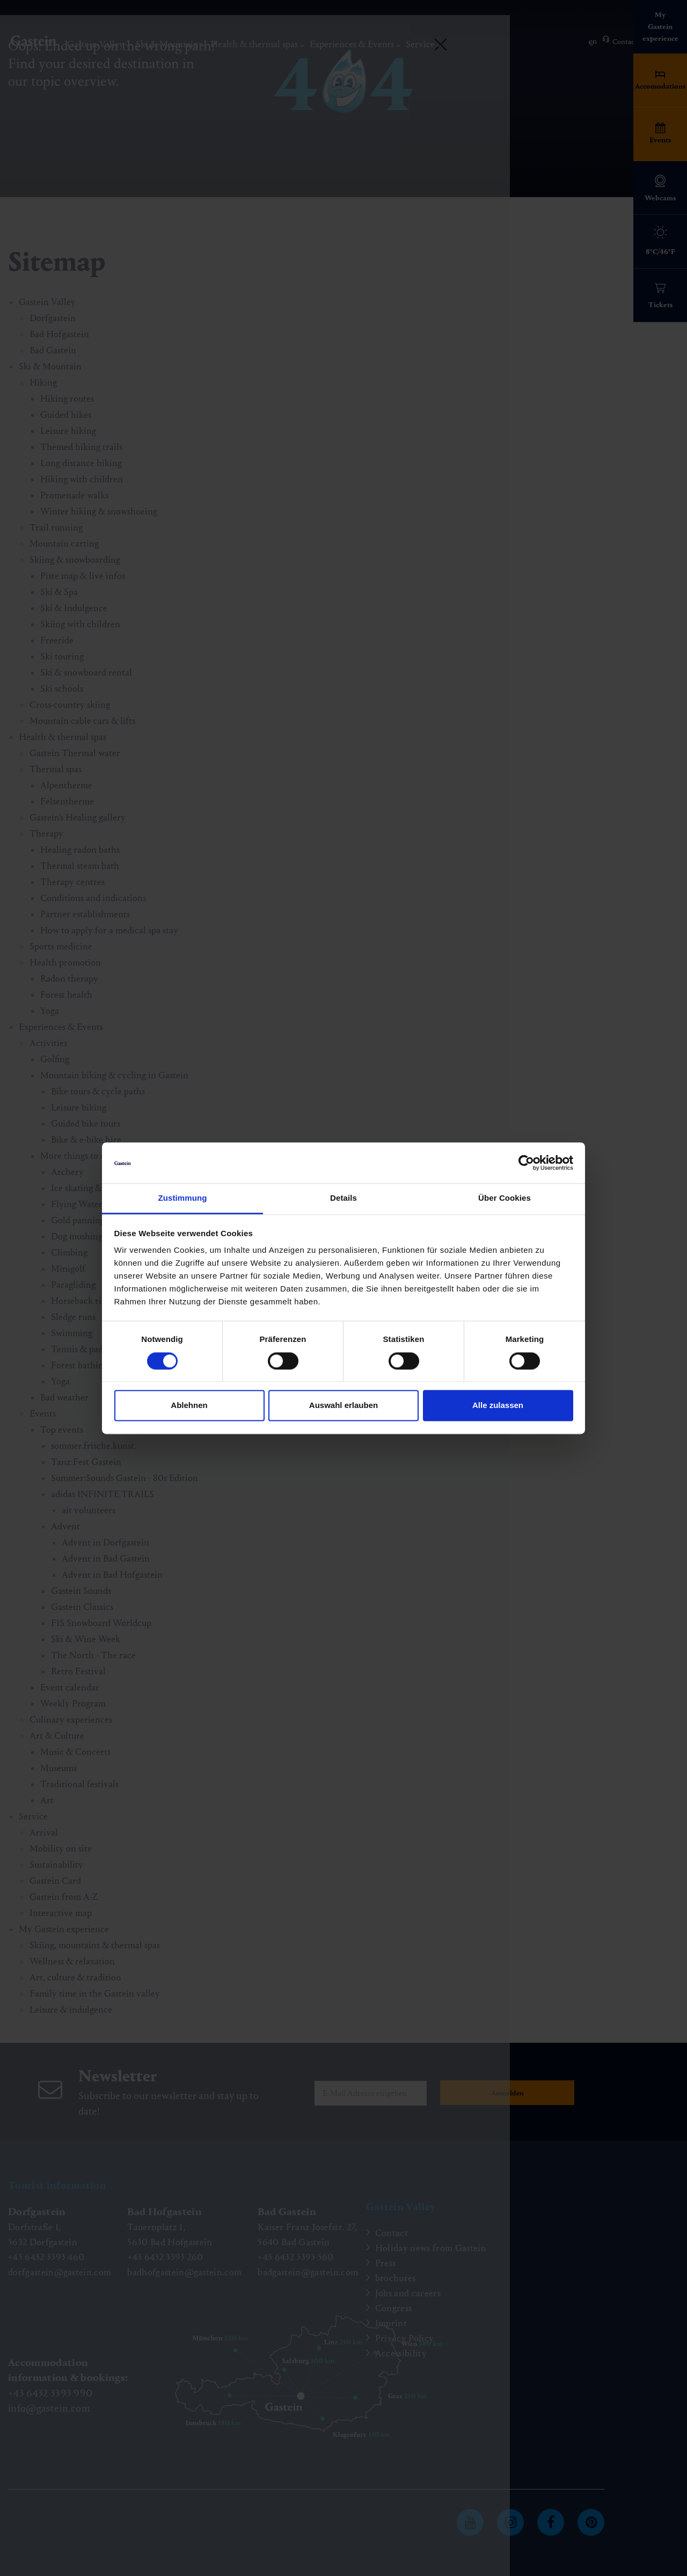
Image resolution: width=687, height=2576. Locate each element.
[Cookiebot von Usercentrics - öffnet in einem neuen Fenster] (526, 1163)
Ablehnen (189, 1405)
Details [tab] (343, 1198)
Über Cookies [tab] (504, 1198)
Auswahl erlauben (343, 1405)
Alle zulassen (497, 1405)
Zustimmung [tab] (182, 1198)
